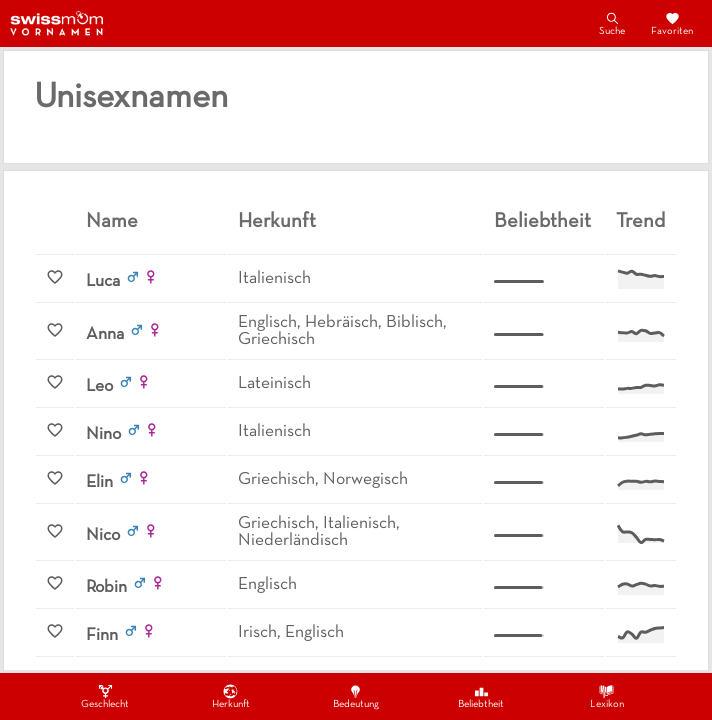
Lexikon (607, 696)
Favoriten (672, 23)
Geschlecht (105, 696)
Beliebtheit (481, 696)
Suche (612, 23)
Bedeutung (356, 696)
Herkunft (231, 696)
